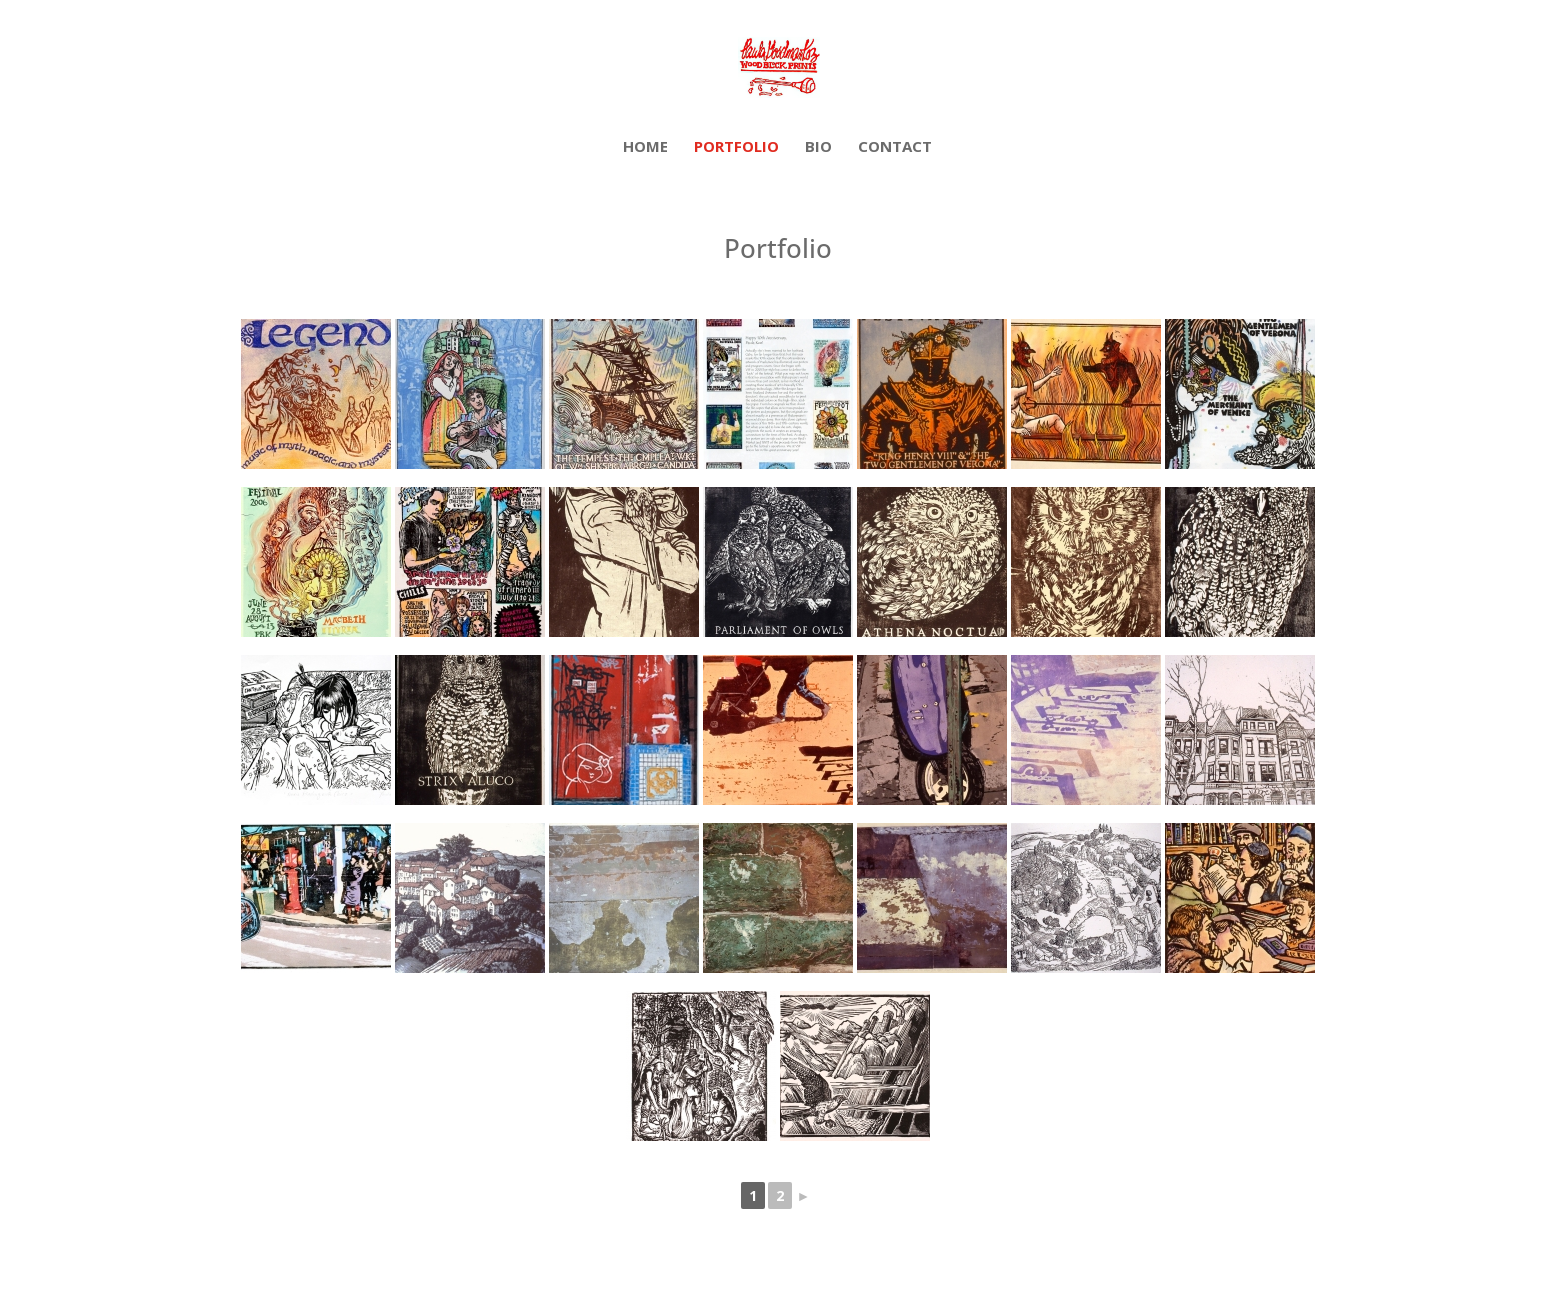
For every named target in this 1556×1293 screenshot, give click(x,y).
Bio (818, 147)
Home (645, 147)
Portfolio (736, 147)
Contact (895, 147)
